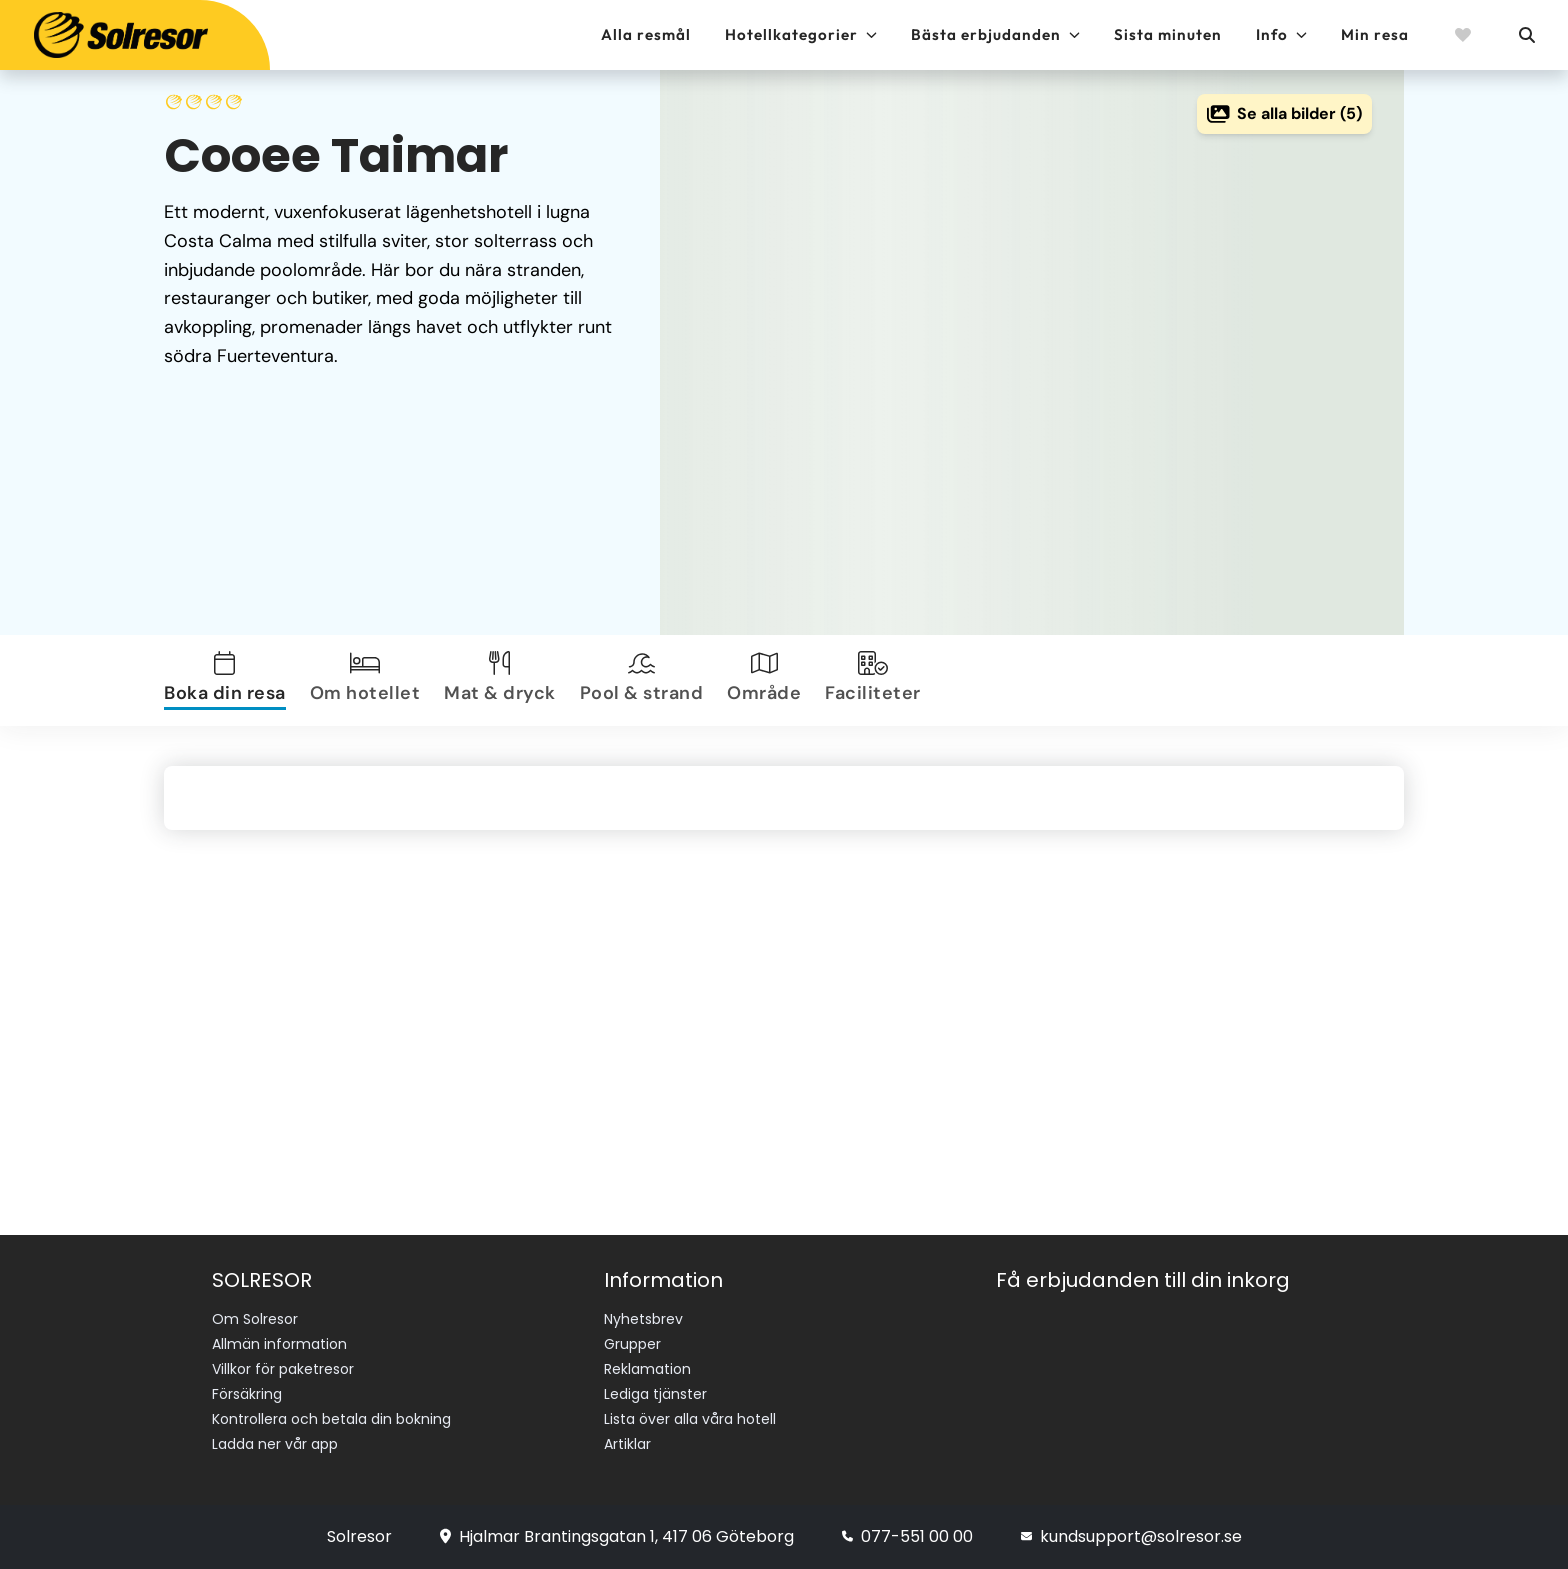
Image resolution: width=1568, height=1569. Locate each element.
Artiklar (627, 1444)
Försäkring (247, 1394)
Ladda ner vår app (275, 1444)
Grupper (632, 1344)
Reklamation (647, 1369)
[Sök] (1526, 35)
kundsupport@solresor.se (1131, 1536)
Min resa (1375, 34)
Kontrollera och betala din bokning (331, 1419)
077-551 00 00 (907, 1536)
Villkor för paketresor (283, 1369)
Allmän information (279, 1344)
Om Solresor (255, 1319)
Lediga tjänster (655, 1394)
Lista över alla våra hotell (690, 1419)
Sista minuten (1168, 34)
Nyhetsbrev (643, 1319)
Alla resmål (646, 34)
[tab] (229, 680)
